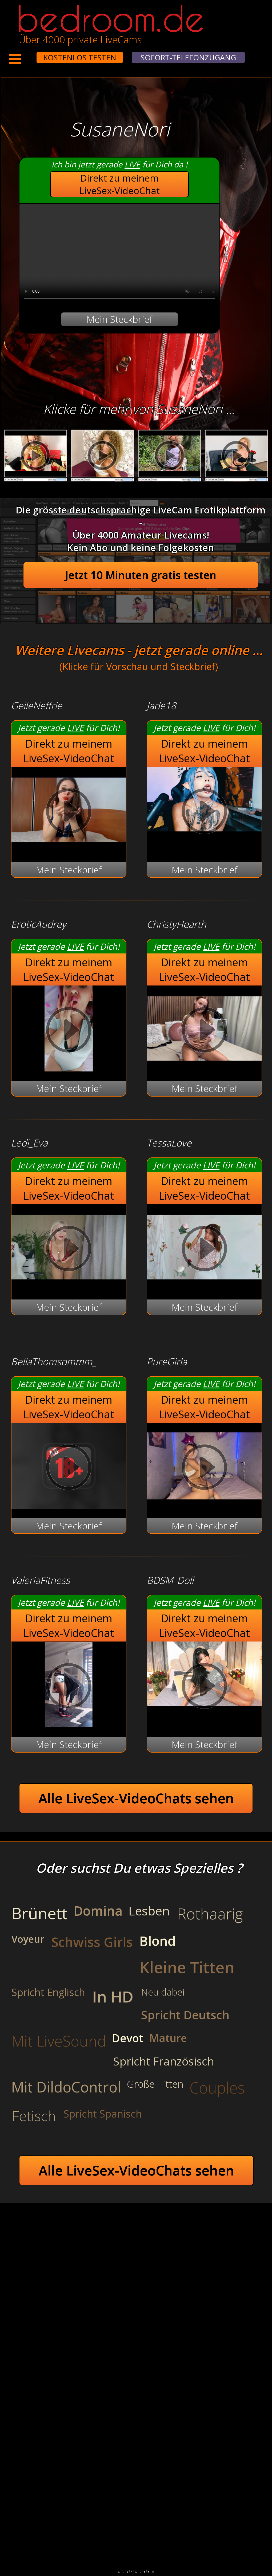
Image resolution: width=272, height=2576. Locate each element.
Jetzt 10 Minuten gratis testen (140, 575)
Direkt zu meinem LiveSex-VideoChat (119, 184)
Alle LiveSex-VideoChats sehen (136, 1798)
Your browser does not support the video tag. (119, 254)
